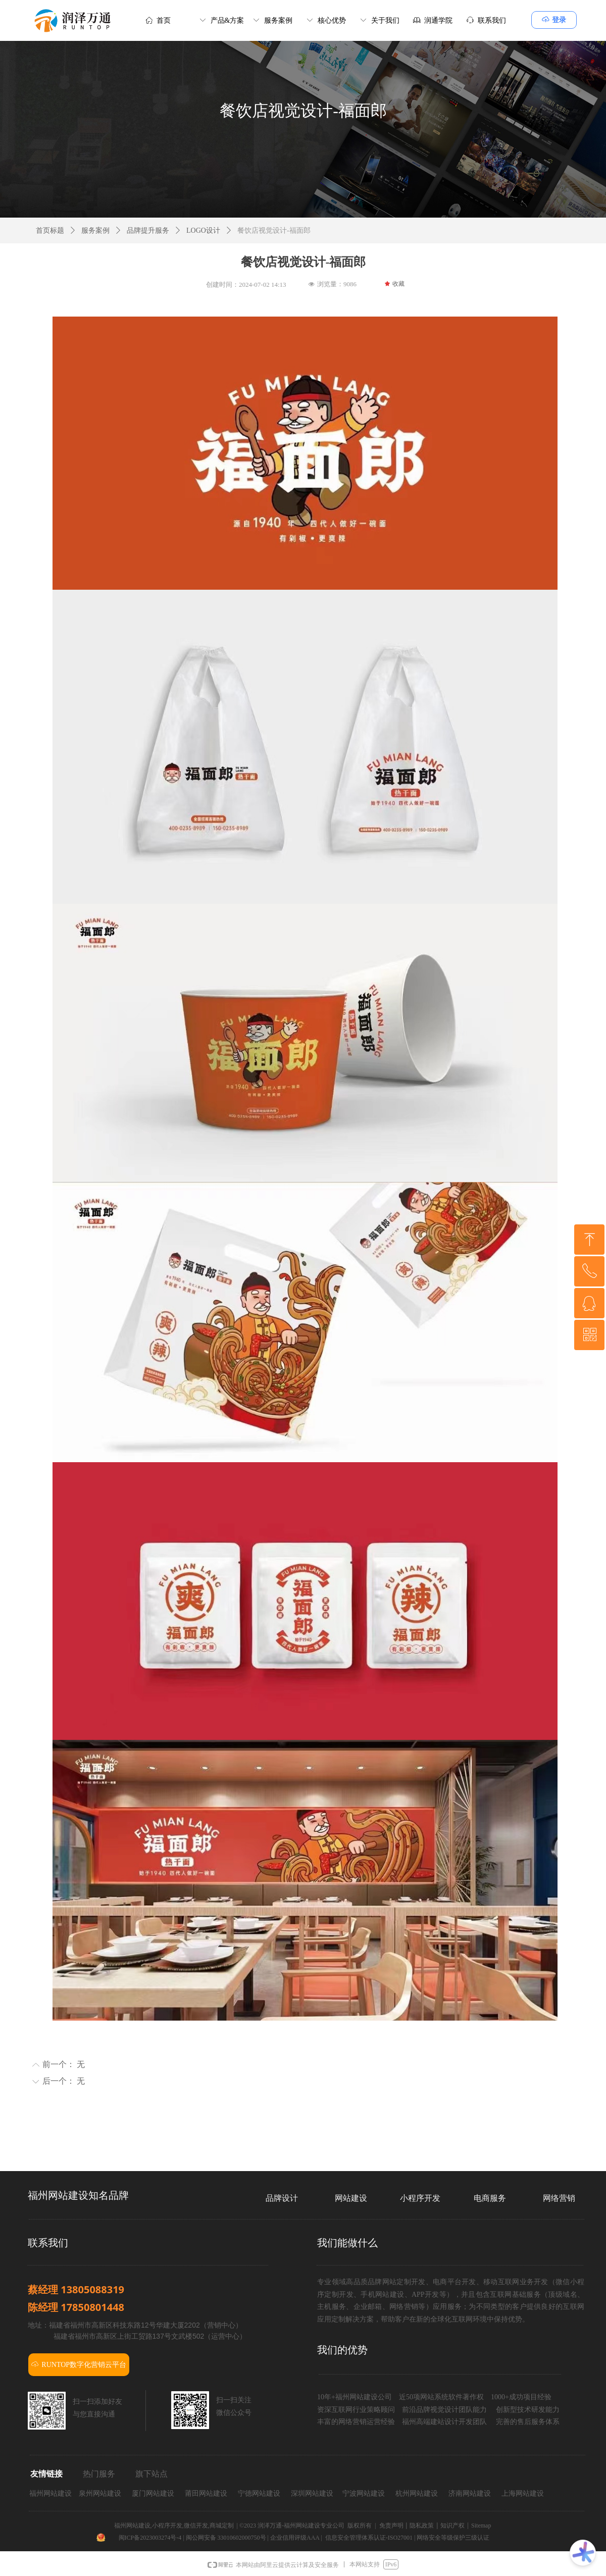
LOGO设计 (203, 230)
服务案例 (95, 230)
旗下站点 (151, 2473)
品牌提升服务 (148, 230)
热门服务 (99, 2473)
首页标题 (50, 230)
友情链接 (46, 2473)
